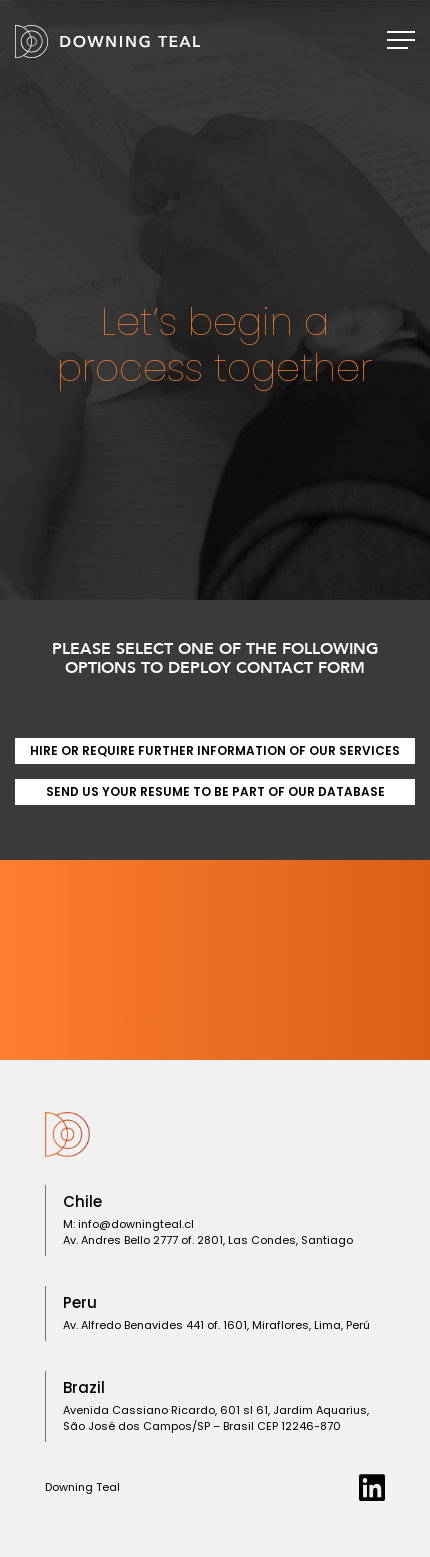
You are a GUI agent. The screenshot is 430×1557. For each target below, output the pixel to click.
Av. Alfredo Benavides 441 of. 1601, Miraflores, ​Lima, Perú (216, 1325)
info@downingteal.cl (136, 1224)
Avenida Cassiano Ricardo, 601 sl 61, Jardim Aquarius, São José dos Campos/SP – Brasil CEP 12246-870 (216, 1418)
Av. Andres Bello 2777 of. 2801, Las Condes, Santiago (208, 1240)
